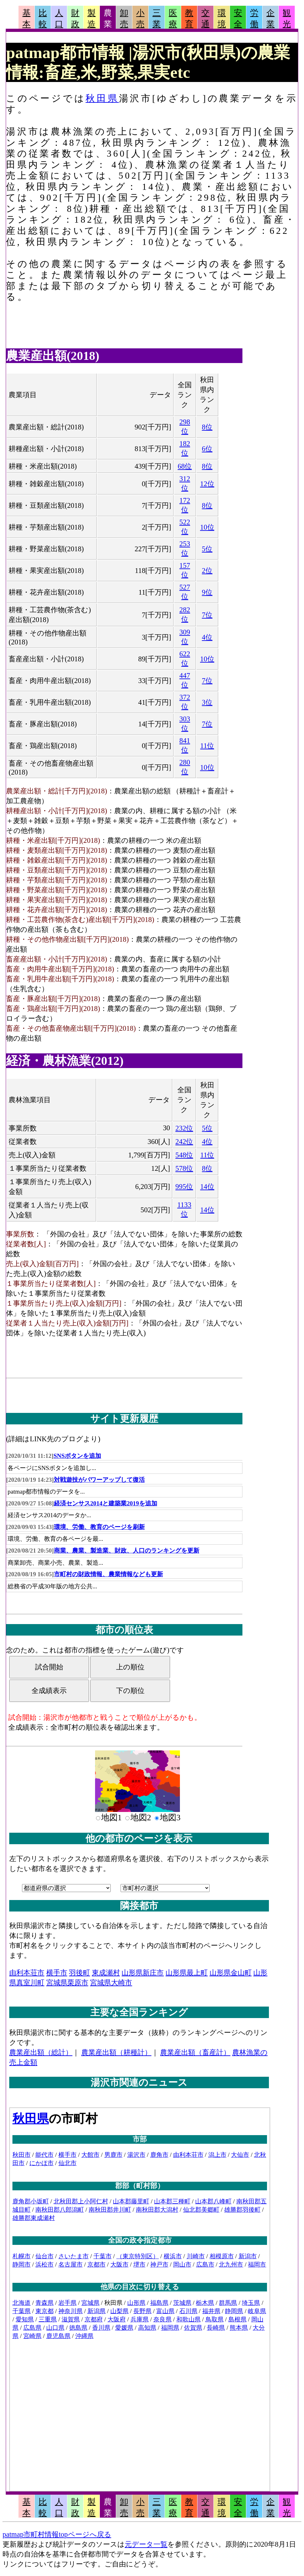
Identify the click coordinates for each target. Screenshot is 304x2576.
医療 (173, 18)
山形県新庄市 (143, 1973)
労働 (254, 18)
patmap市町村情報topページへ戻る (57, 2534)
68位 (185, 466)
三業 (156, 18)
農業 (108, 18)
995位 (184, 1187)
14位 (207, 1187)
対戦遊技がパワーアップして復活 (99, 1479)
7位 (207, 615)
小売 (140, 18)
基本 (26, 18)
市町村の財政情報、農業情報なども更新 (108, 1574)
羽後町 (79, 1973)
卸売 (124, 18)
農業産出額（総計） (40, 2052)
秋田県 (102, 98)
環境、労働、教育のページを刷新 (99, 1527)
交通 (205, 18)
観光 (287, 18)
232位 (184, 1128)
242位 (184, 1142)
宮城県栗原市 (67, 1982)
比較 (43, 18)
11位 (207, 746)
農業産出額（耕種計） (116, 2052)
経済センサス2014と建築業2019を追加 (105, 1503)
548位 (184, 1155)
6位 (207, 449)
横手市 (56, 1973)
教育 (189, 18)
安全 (238, 18)
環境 (222, 18)
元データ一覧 (146, 2544)
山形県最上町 (187, 1973)
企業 (270, 18)
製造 (91, 18)
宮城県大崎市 (111, 1982)
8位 (207, 427)
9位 (207, 592)
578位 (184, 1168)
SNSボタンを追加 (77, 1455)
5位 (207, 549)
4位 (207, 637)
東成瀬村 (106, 1973)
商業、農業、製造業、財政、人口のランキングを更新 (126, 1550)
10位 (207, 527)
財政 (75, 18)
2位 (207, 571)
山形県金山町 (231, 1973)
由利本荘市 (26, 1973)
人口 (59, 18)
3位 (207, 702)
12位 (207, 484)
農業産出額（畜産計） (195, 2052)
